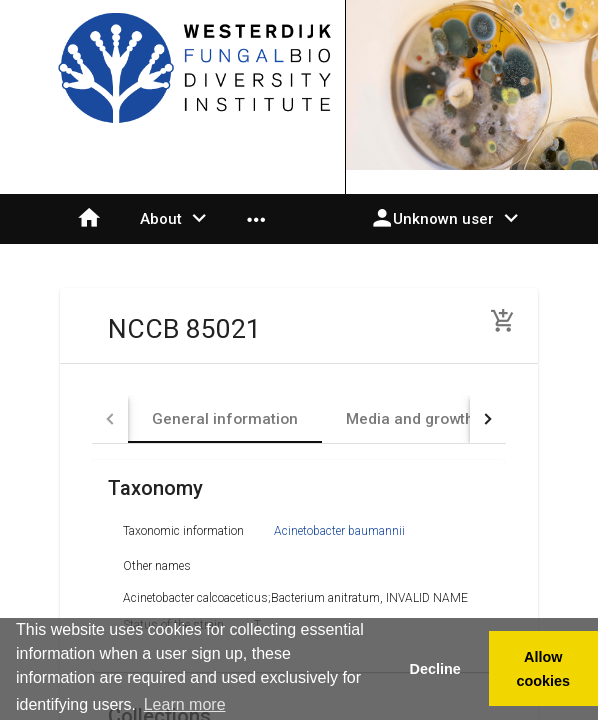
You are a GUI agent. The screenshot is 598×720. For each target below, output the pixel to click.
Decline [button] (434, 669)
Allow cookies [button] (544, 669)
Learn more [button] (185, 704)
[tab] (225, 419)
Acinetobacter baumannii (339, 531)
